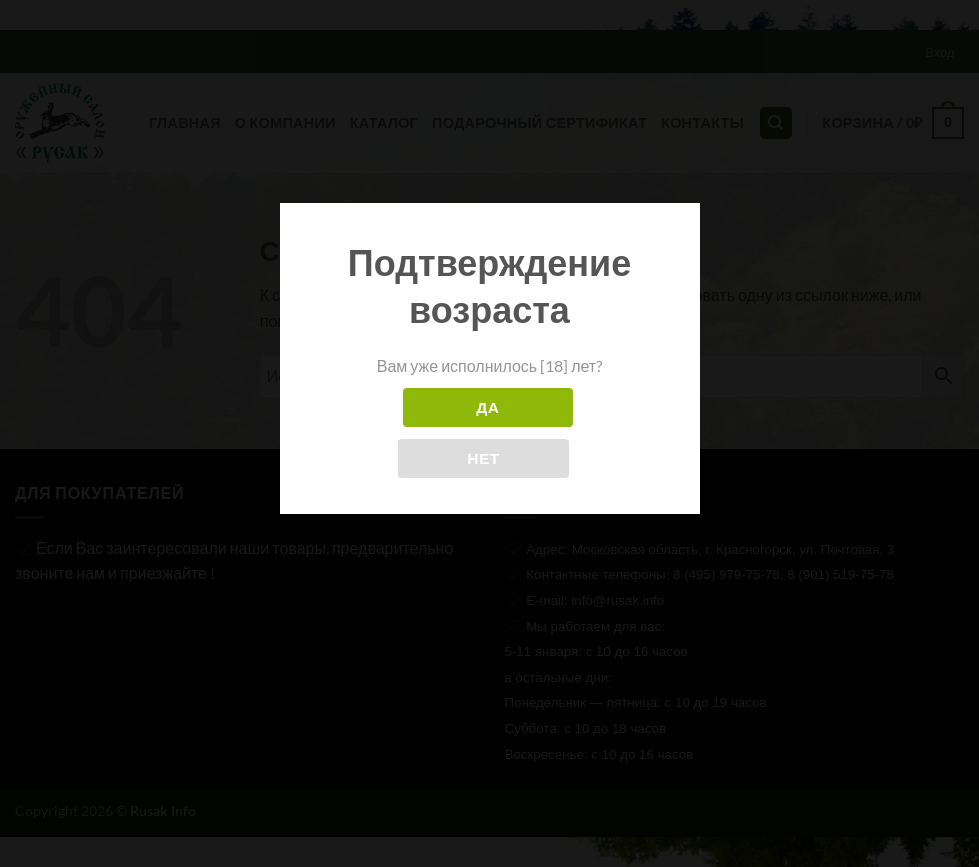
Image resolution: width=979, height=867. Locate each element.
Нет (483, 458)
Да (487, 407)
